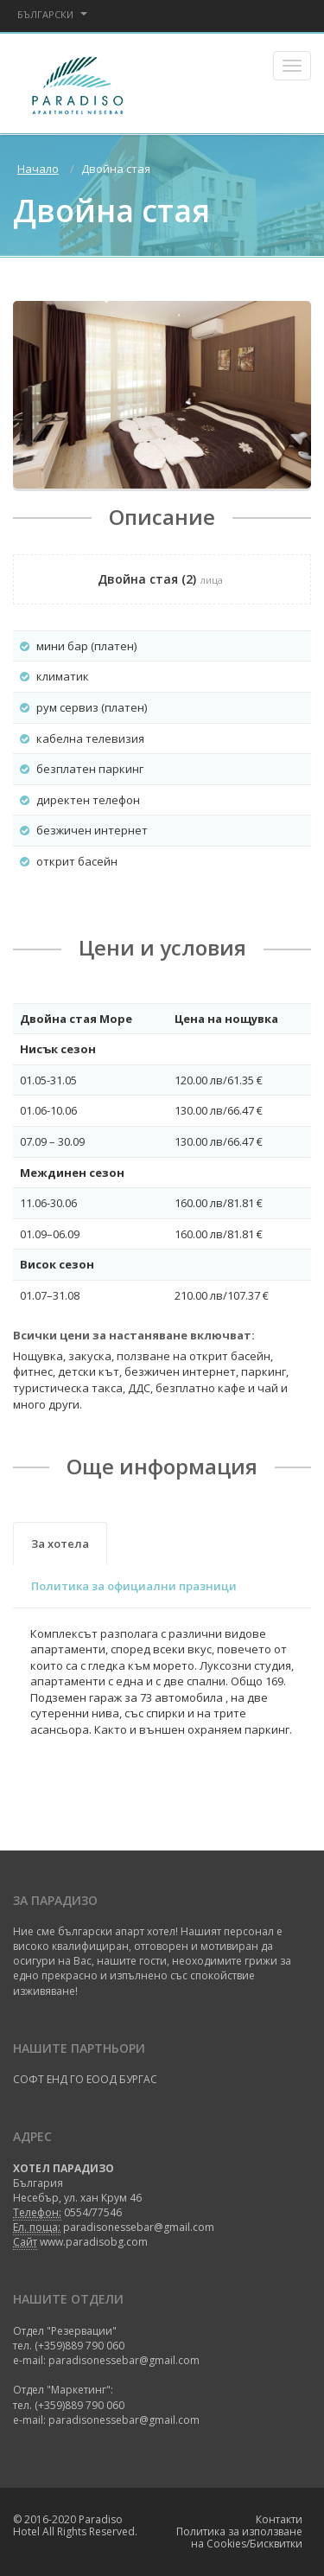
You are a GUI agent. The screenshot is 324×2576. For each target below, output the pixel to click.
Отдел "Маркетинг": (63, 2389)
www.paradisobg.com (94, 2241)
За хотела (60, 1543)
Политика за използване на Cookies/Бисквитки (239, 2537)
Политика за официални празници (134, 1586)
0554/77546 (93, 2212)
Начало (38, 168)
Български (52, 14)
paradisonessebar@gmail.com (138, 2227)
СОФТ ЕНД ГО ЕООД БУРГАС (85, 2079)
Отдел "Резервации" (65, 2331)
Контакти (279, 2519)
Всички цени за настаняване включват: (134, 1335)
